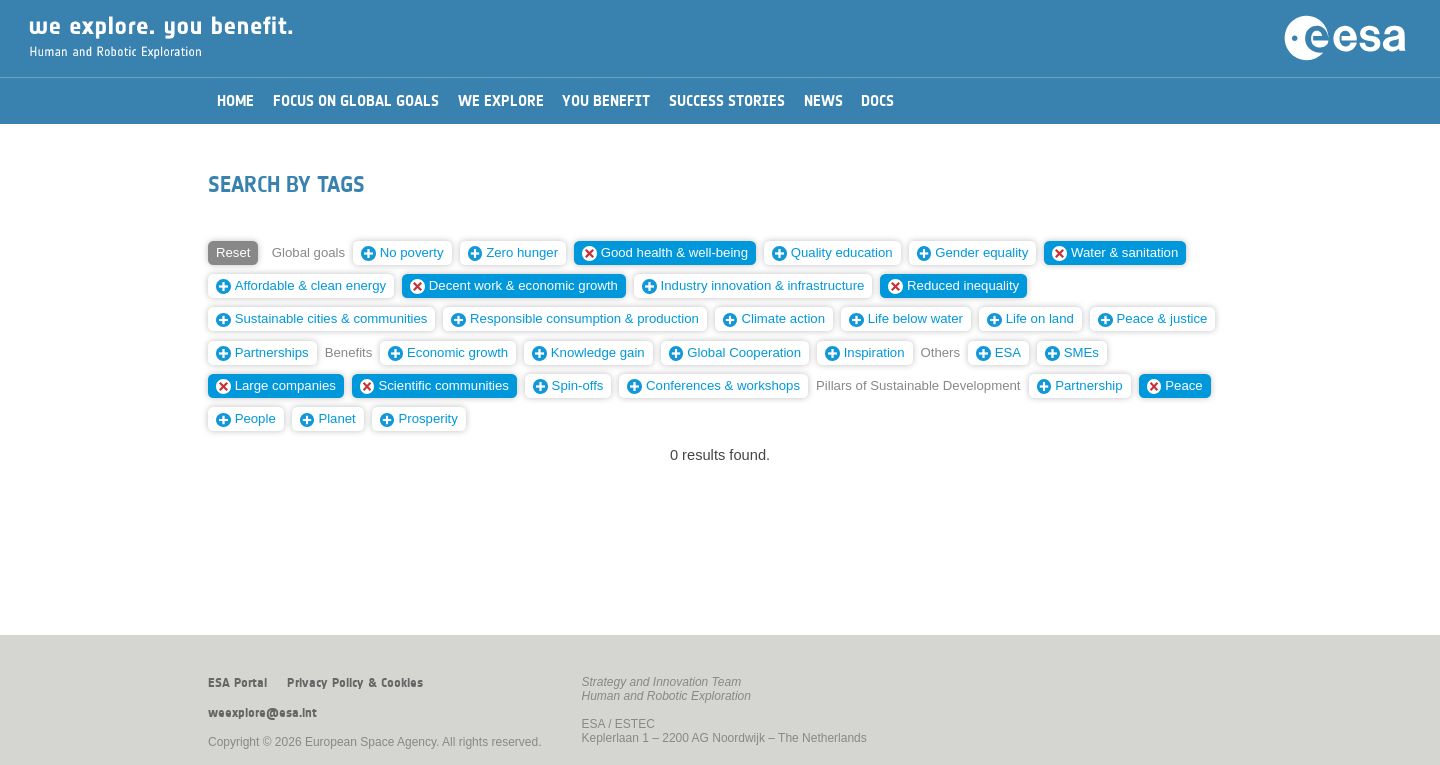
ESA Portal (237, 683)
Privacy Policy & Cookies (355, 683)
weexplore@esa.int (262, 713)
